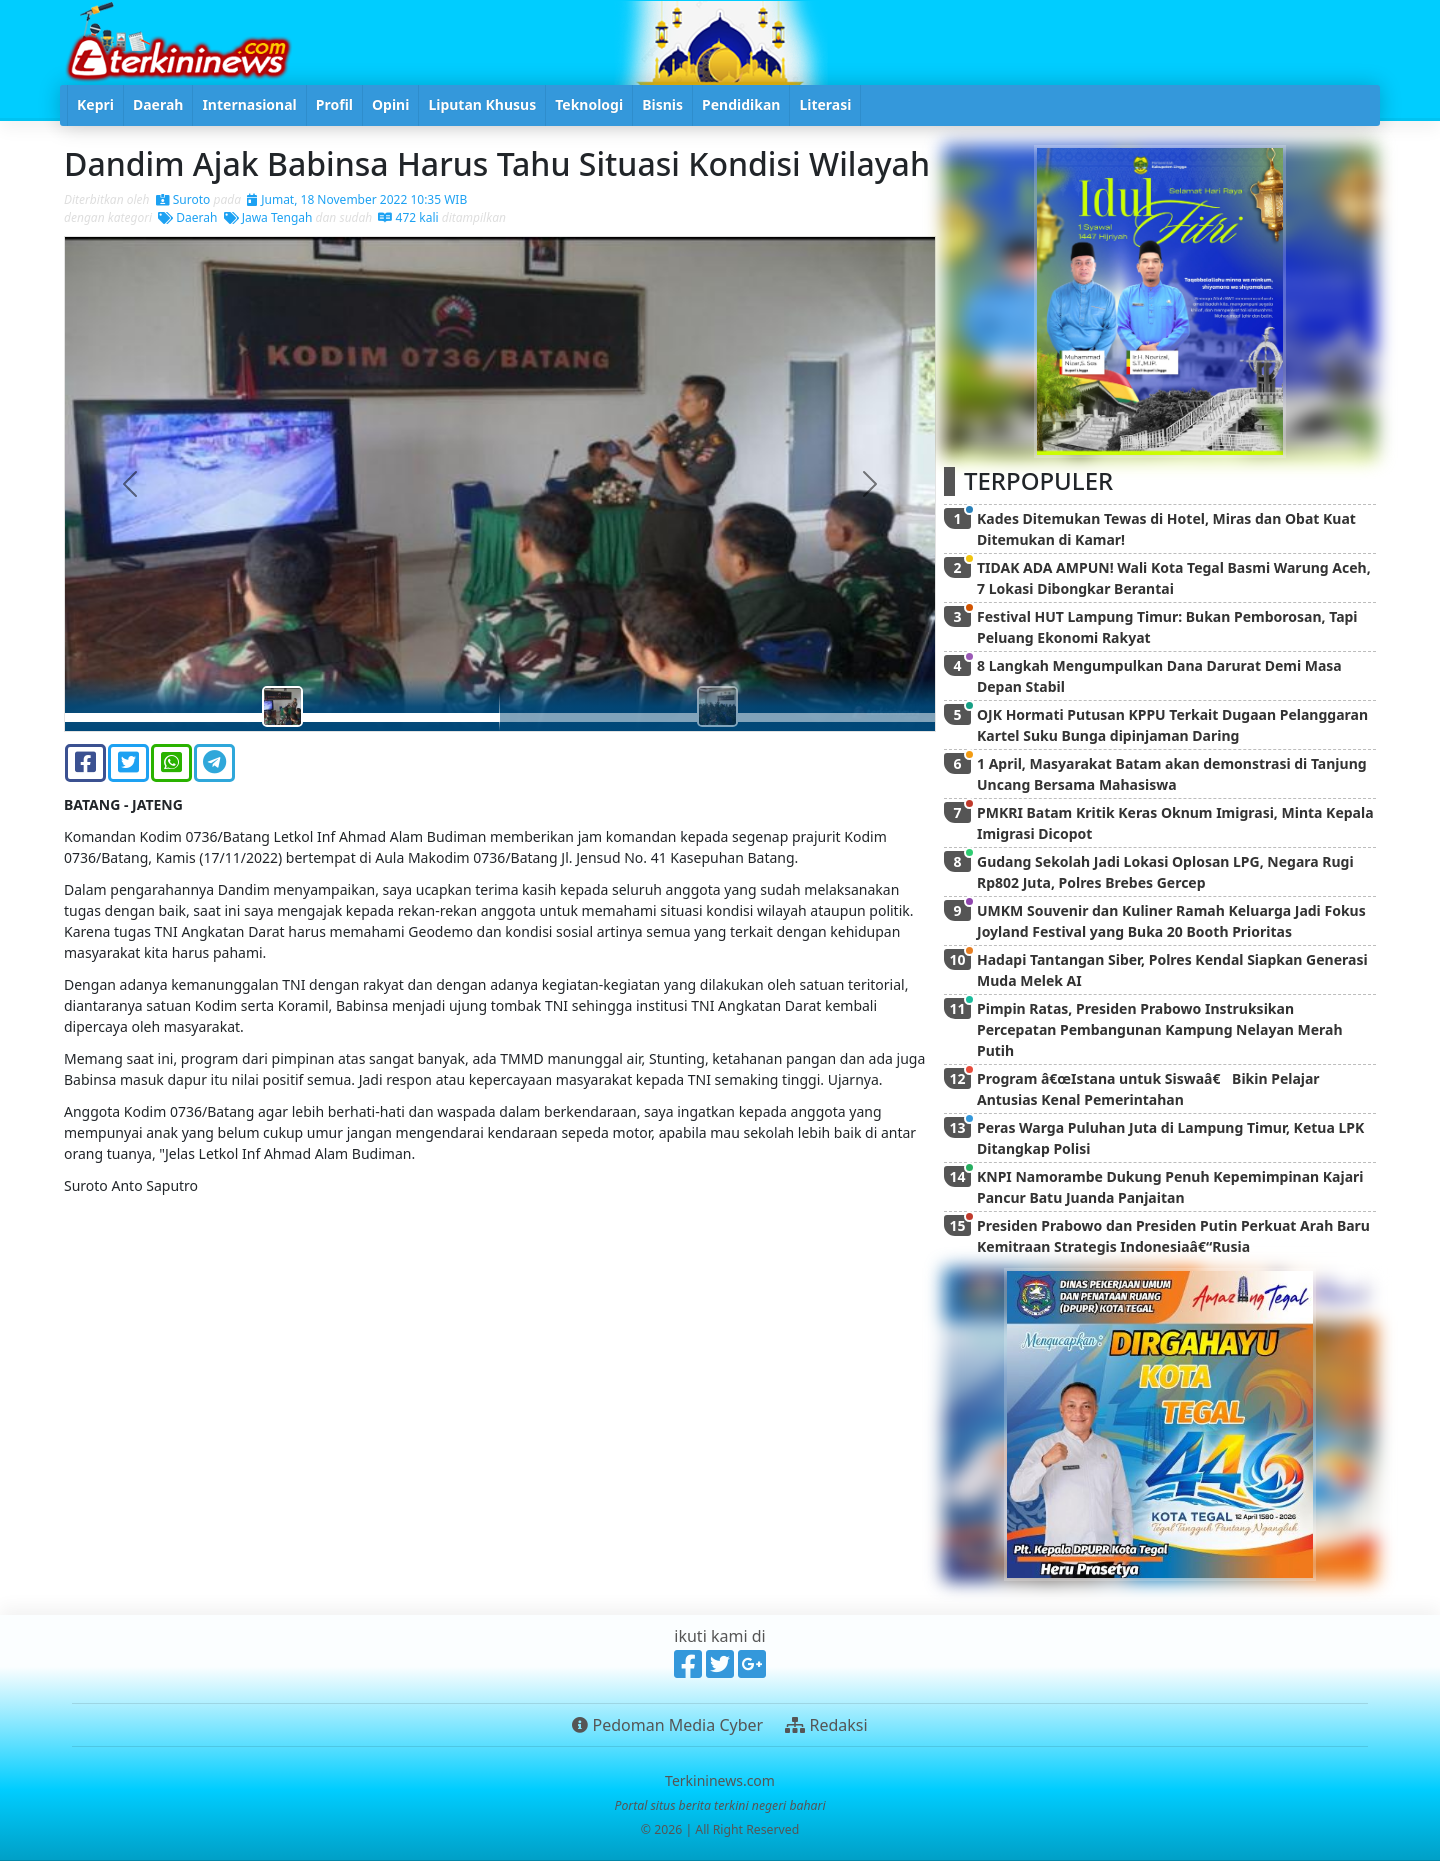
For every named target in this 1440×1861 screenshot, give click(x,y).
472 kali (408, 217)
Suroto (183, 199)
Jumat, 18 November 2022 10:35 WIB (357, 199)
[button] (130, 484)
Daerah (187, 217)
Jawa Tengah (268, 217)
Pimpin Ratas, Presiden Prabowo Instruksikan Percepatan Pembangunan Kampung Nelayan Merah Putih (1160, 1029)
